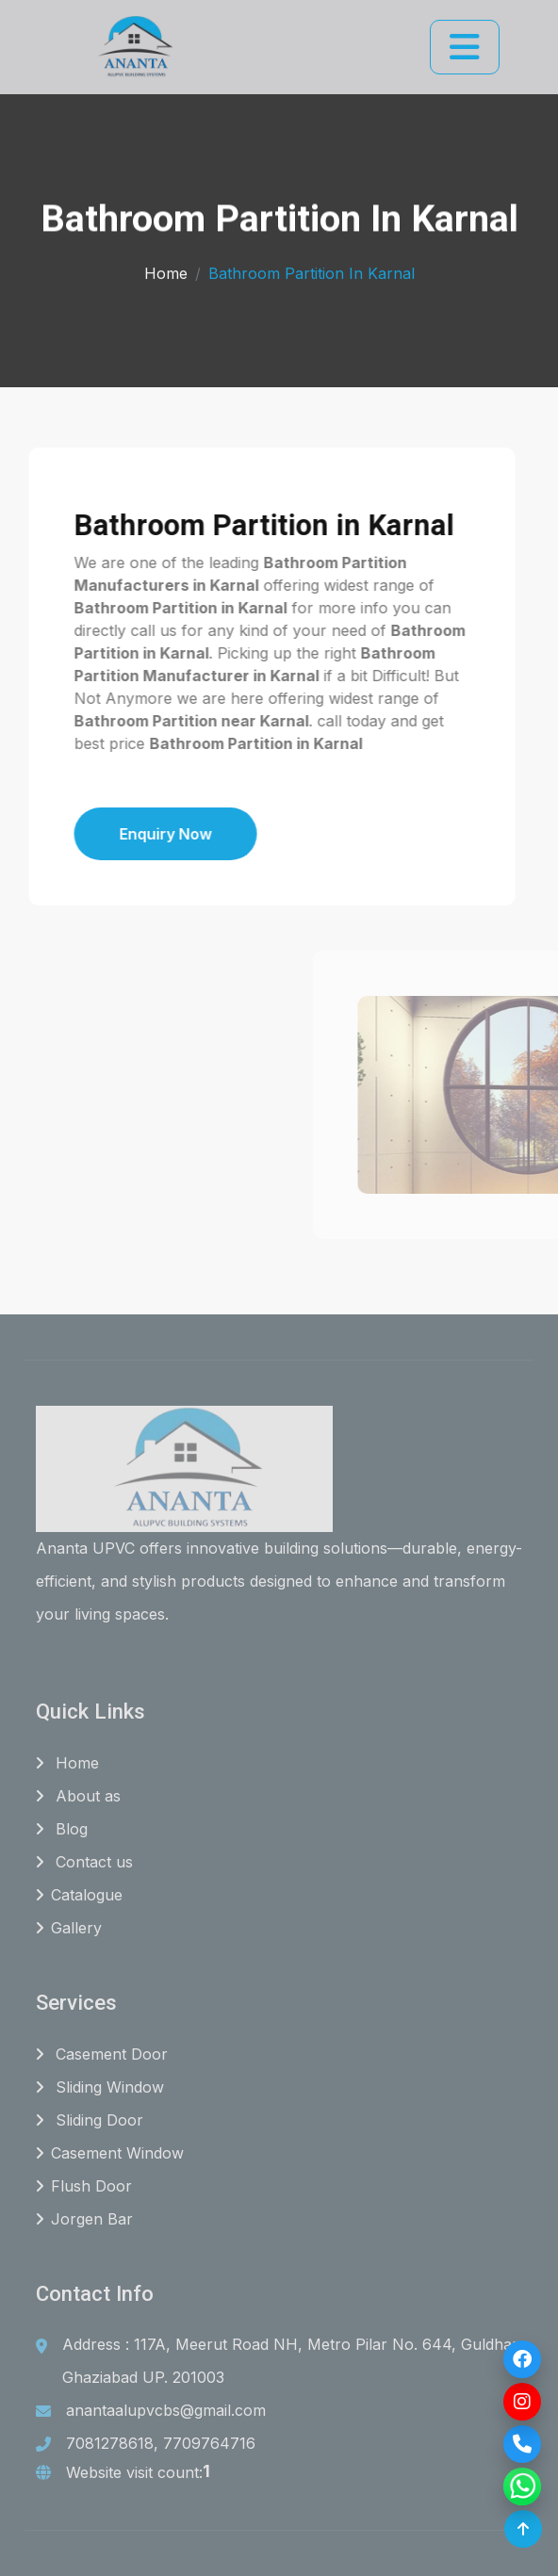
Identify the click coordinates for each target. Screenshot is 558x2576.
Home (166, 268)
